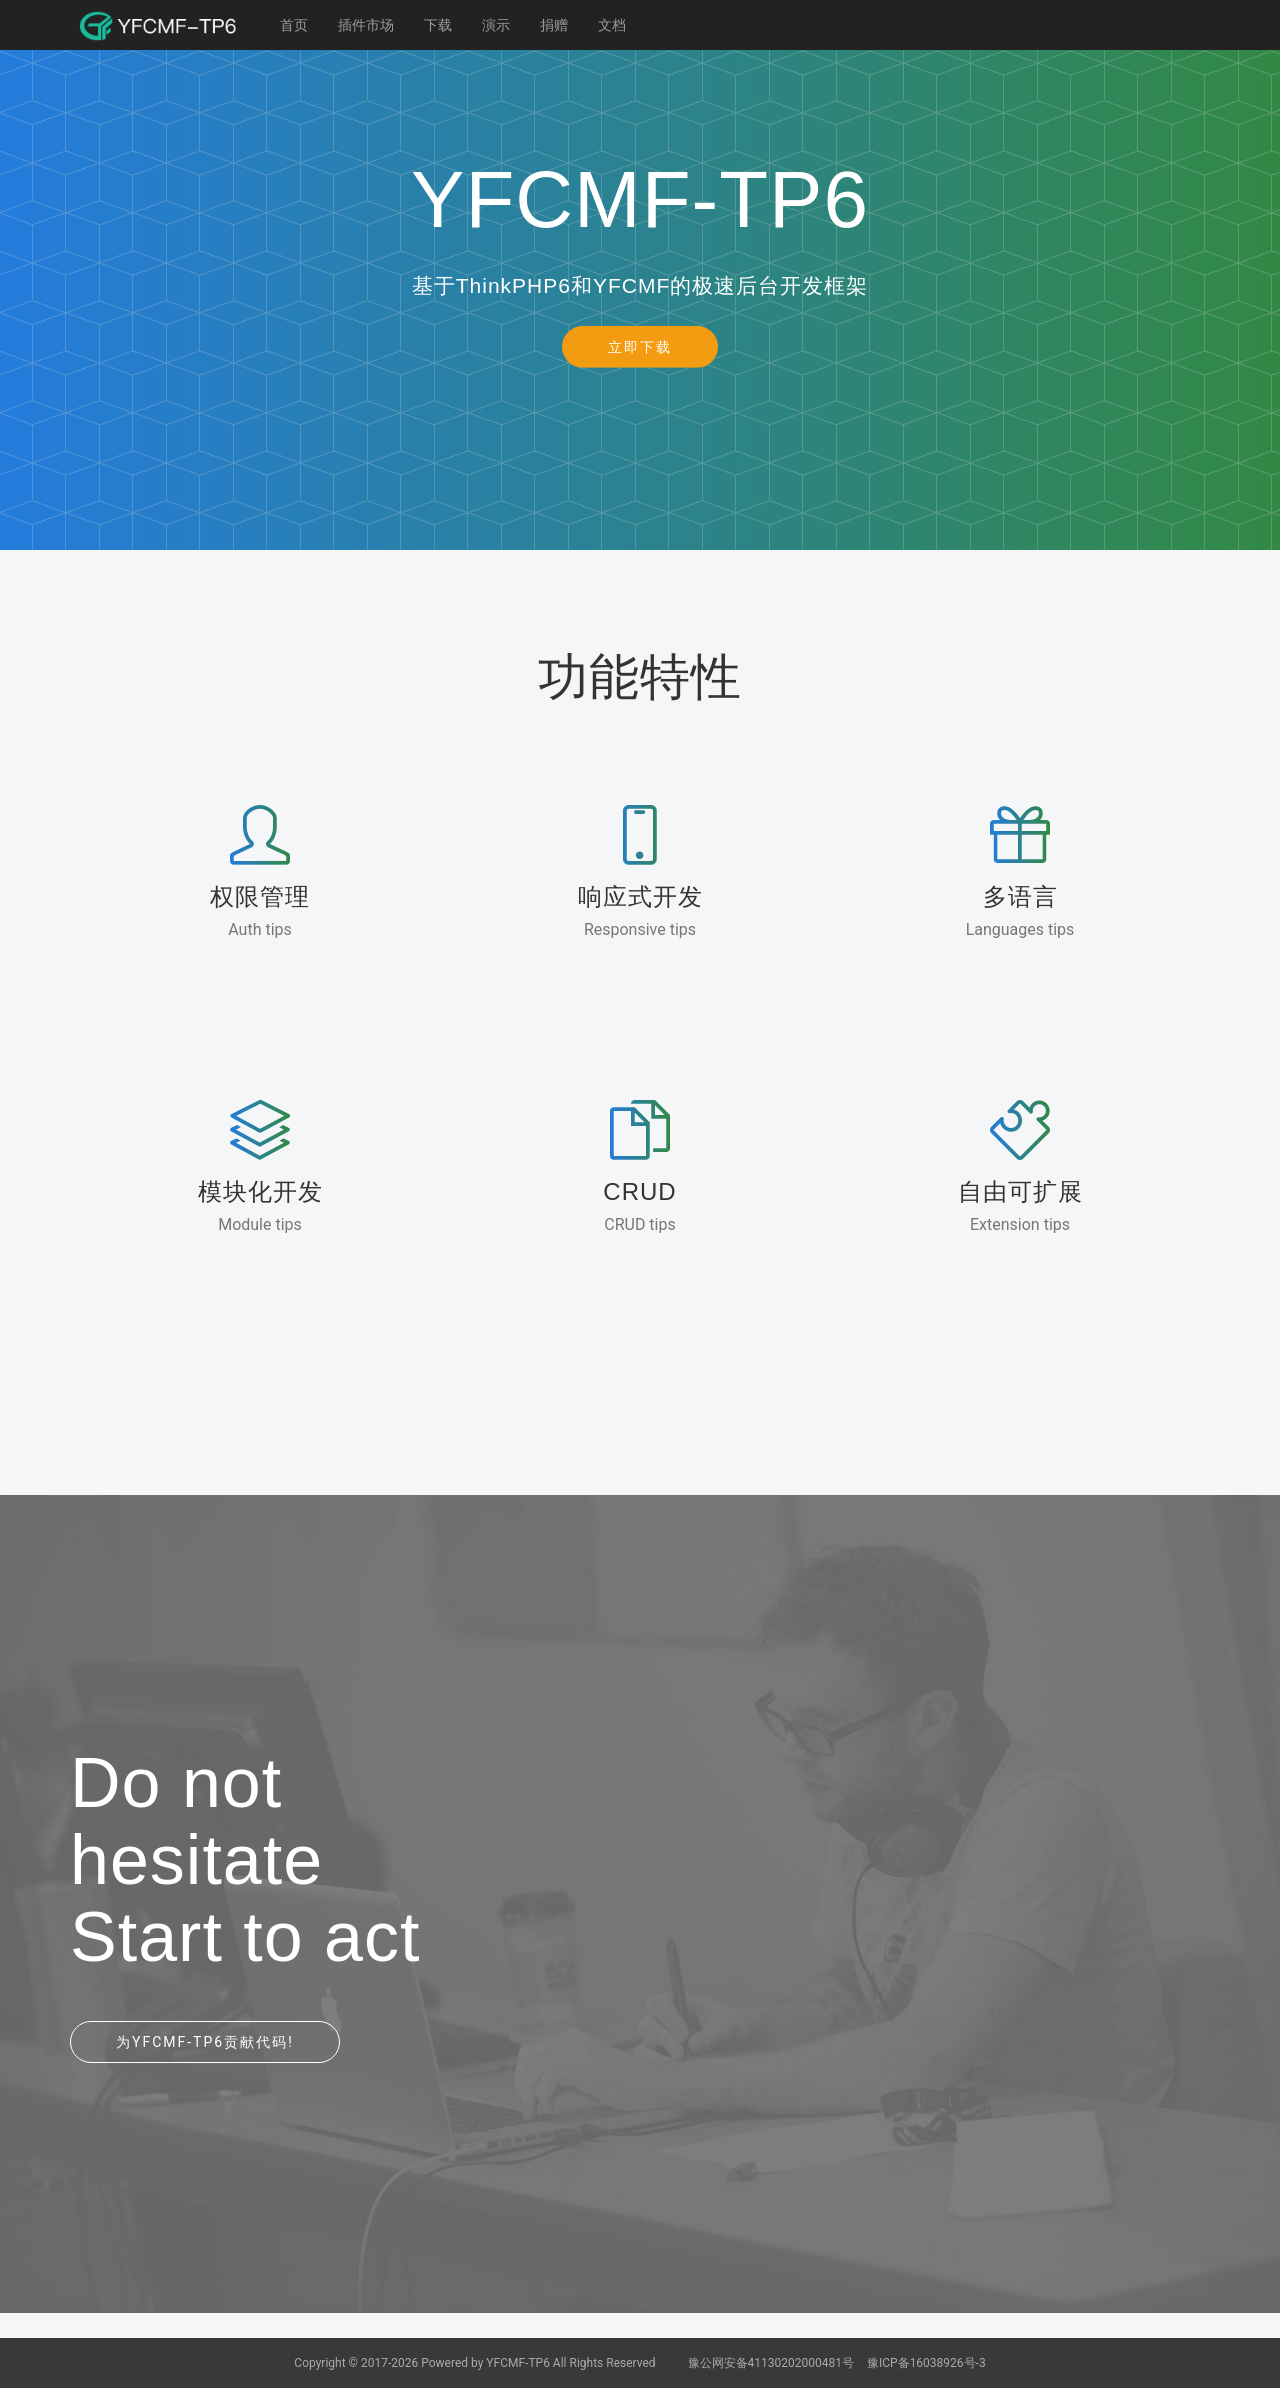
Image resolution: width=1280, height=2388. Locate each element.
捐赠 (554, 25)
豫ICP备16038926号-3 (926, 2363)
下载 (438, 25)
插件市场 (366, 25)
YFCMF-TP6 (518, 2363)
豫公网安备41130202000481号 (772, 2363)
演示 (496, 25)
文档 (612, 25)
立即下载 (640, 346)
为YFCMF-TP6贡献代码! (205, 2042)
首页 (294, 25)
